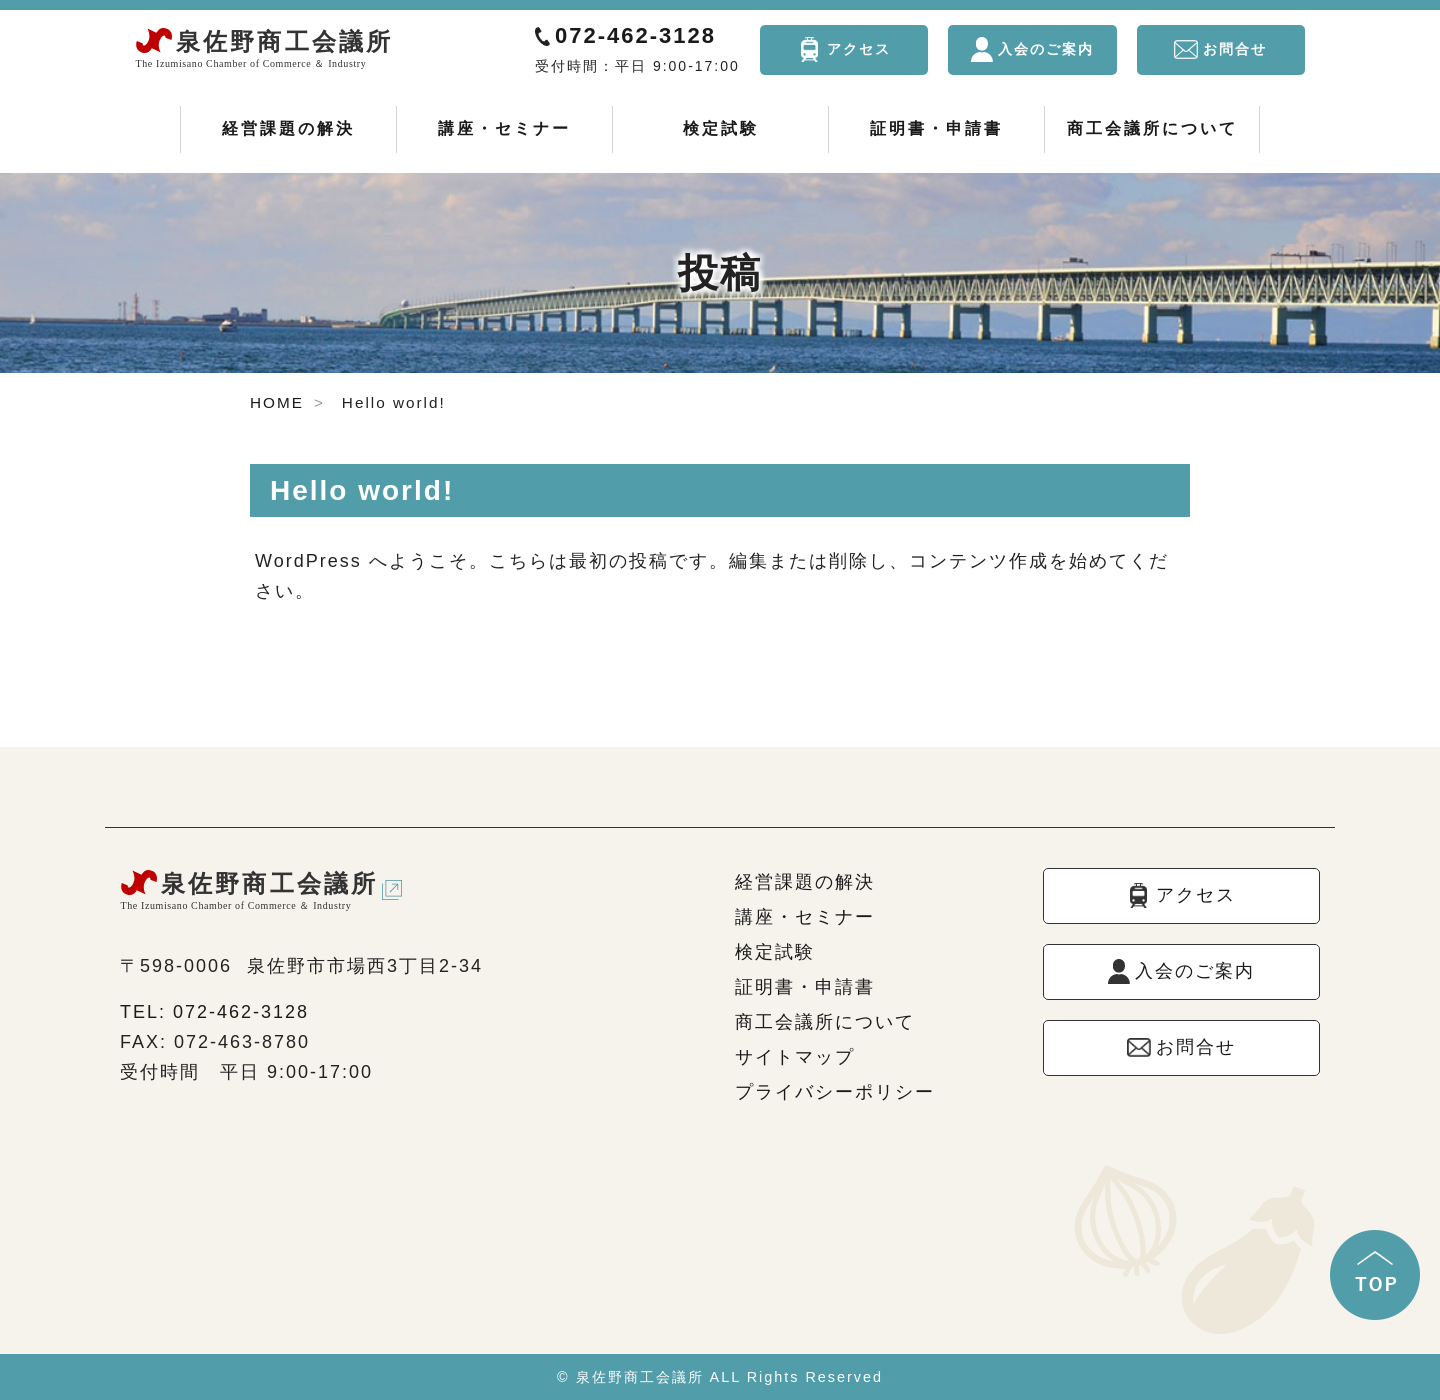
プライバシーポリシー (835, 1092)
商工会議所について (1152, 128)
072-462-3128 (635, 35)
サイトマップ (795, 1057)
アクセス (859, 49)
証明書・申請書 (936, 128)
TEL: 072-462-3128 (214, 1012)
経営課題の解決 (288, 128)
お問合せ (1235, 49)
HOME (277, 402)
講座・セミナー (504, 128)
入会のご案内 (1046, 49)
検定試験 (721, 128)
